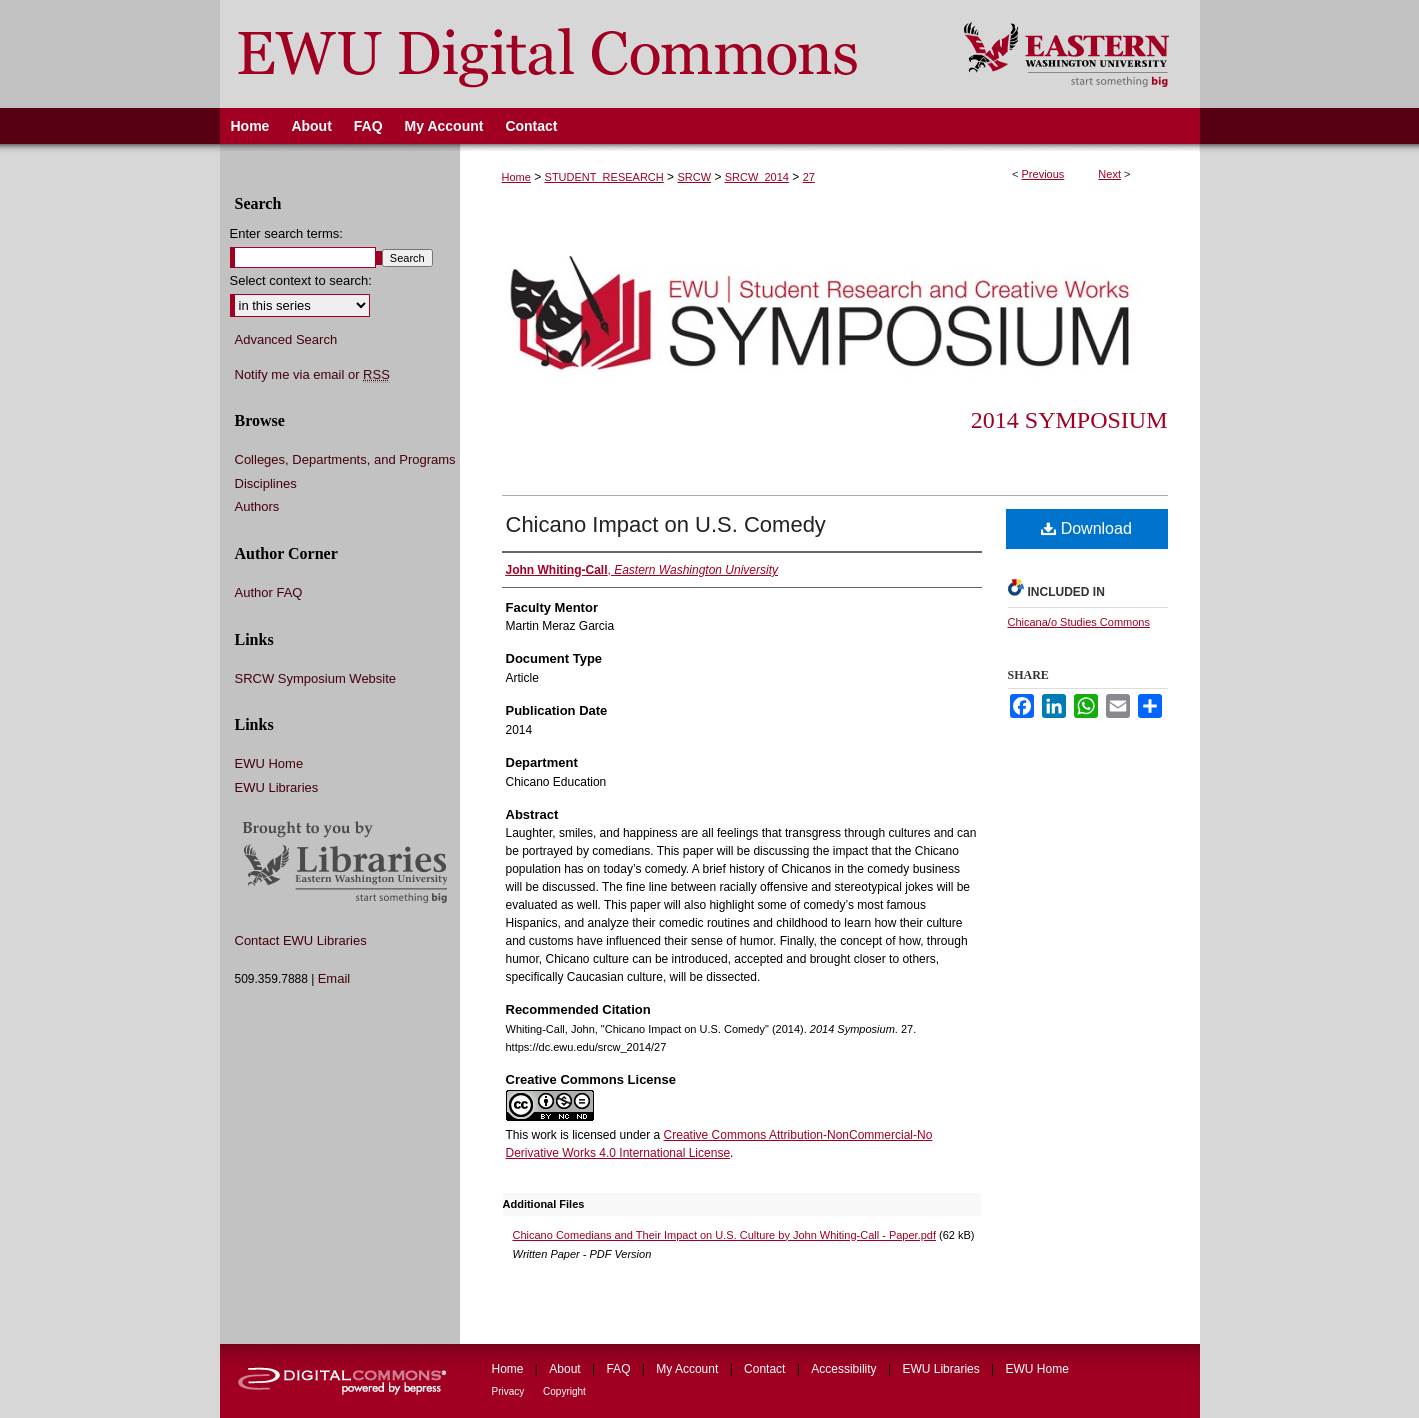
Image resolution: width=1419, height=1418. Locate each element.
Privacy (510, 1391)
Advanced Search (286, 339)
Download (1086, 528)
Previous (1043, 174)
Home (516, 177)
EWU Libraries (277, 787)
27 (809, 177)
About (566, 1369)
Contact (766, 1369)
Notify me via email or (312, 375)
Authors (257, 506)
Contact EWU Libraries (301, 940)
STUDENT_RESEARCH (604, 177)
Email (334, 978)
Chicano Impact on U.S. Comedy (666, 524)
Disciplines (266, 483)
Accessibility (845, 1369)
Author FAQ (269, 592)
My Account (688, 1369)
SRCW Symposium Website (316, 678)
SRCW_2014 (757, 177)
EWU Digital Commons (578, 54)
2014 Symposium (1069, 420)
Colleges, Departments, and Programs (345, 459)
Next (1109, 174)
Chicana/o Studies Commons (1079, 622)
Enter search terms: (286, 233)
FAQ (619, 1369)
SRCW (694, 177)
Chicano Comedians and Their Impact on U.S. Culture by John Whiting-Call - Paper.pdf (725, 1235)
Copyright (564, 1391)
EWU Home (269, 763)
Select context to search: (301, 280)
